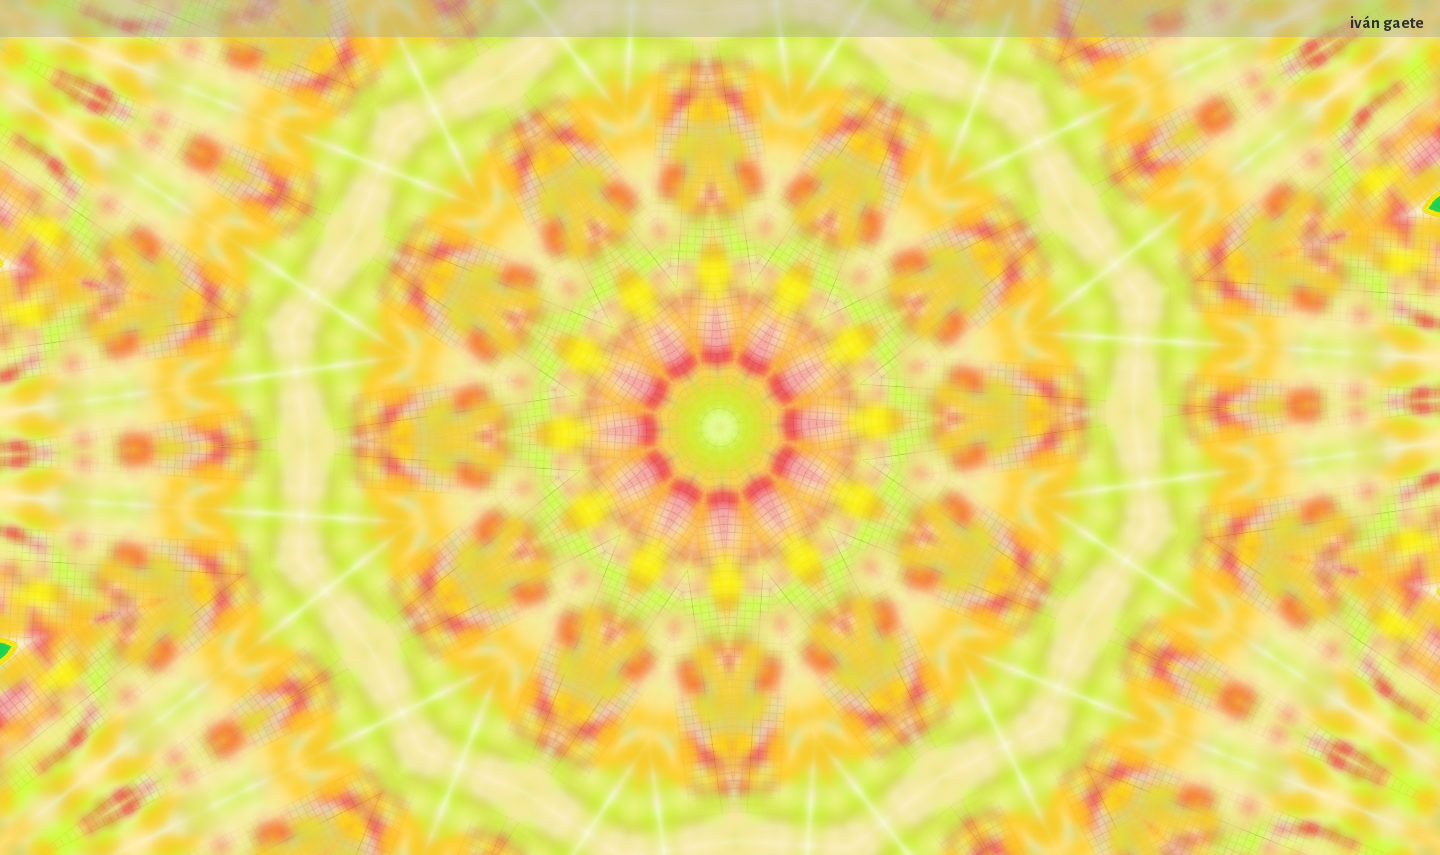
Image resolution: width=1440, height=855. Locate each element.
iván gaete (1387, 22)
